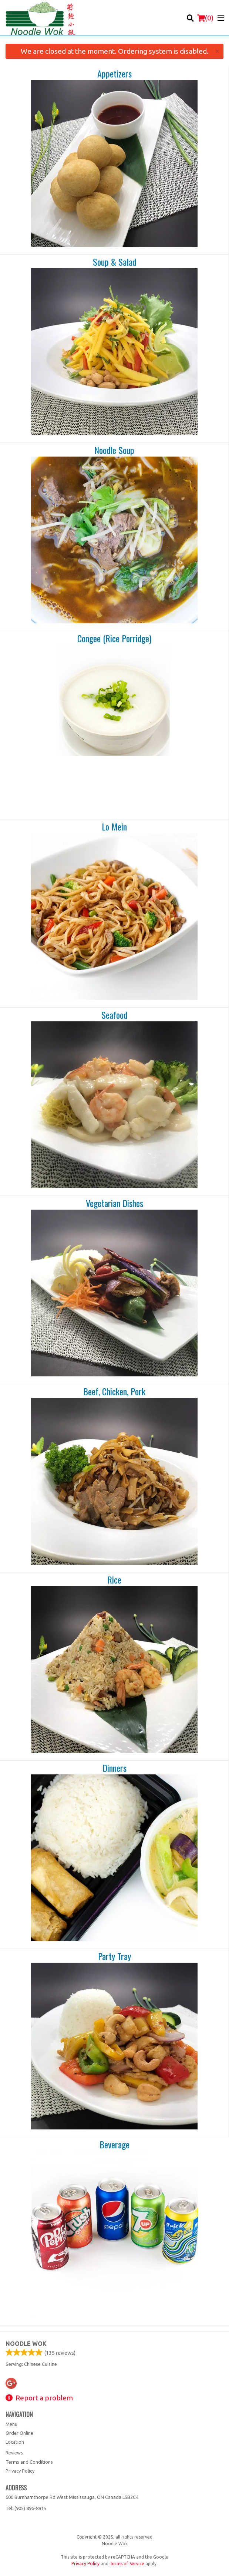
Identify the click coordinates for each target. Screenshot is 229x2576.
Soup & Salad (114, 262)
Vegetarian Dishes (114, 1203)
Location (15, 2441)
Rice (114, 1580)
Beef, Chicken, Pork (114, 1391)
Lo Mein (114, 826)
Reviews (14, 2452)
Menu (11, 2424)
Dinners (114, 1768)
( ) (205, 17)
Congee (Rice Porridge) (114, 638)
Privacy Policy (20, 2470)
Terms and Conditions (29, 2461)
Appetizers (114, 73)
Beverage (114, 2144)
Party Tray (114, 1956)
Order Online (19, 2433)
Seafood (114, 1015)
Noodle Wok (26, 2343)
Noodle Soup (114, 450)
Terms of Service (127, 2563)
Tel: (26, 2508)
